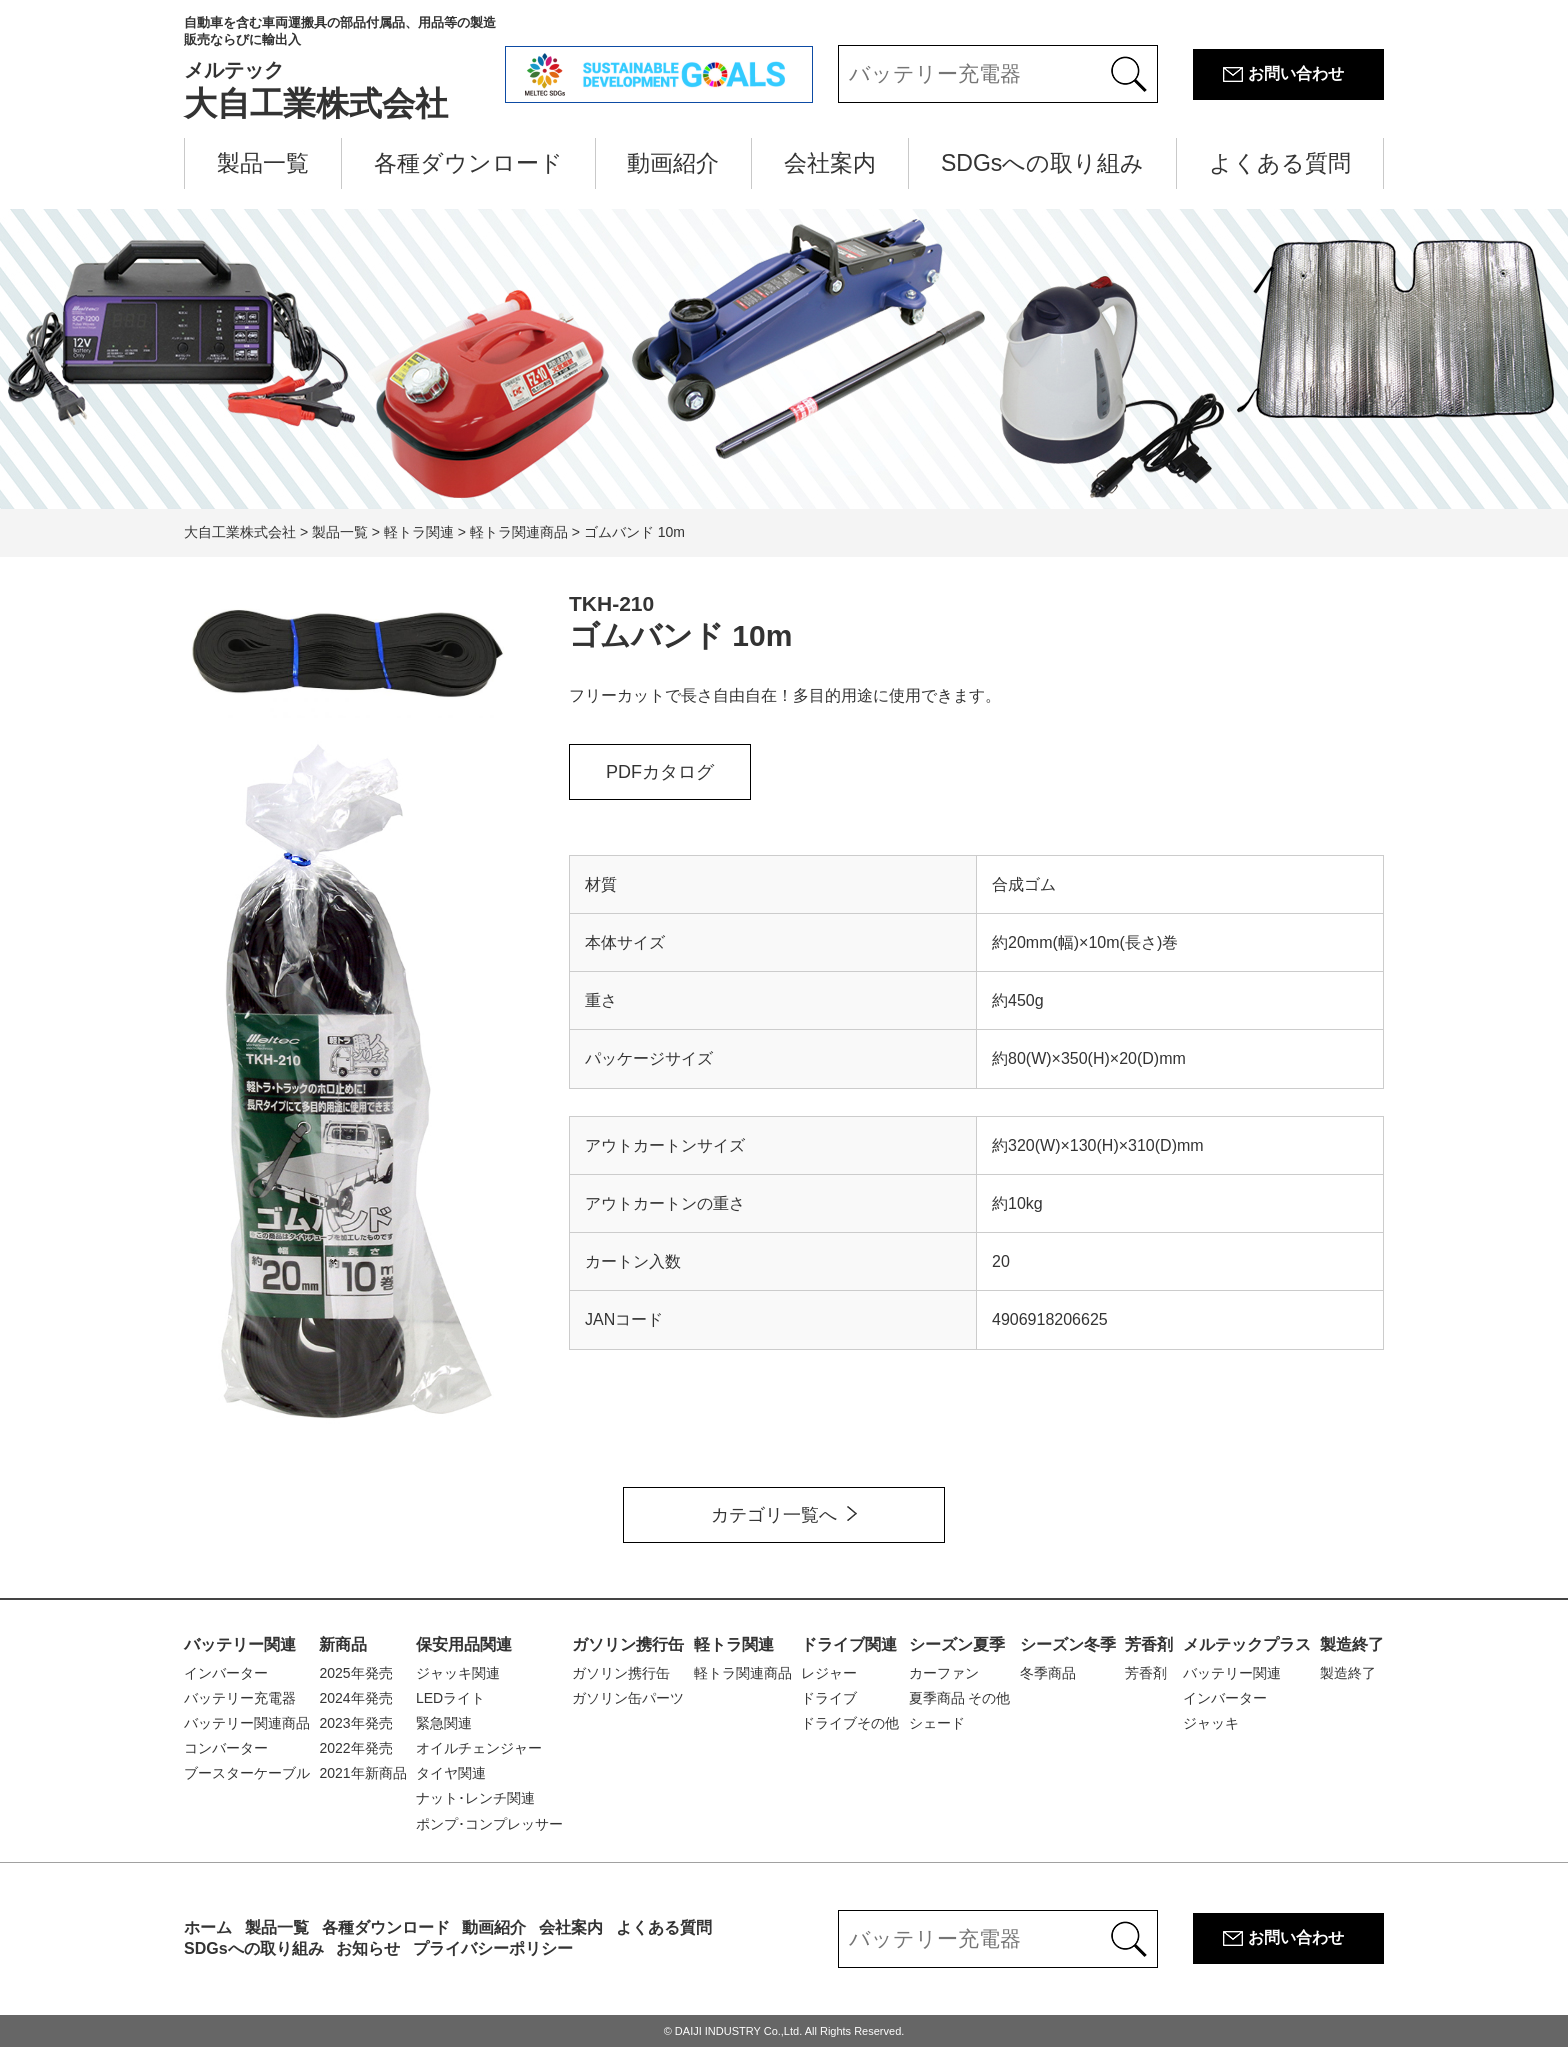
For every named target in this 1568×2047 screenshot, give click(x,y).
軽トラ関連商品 (743, 1673)
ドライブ (829, 1698)
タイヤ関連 (451, 1773)
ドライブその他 (850, 1723)
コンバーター (226, 1748)
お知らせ (368, 1948)
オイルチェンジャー (479, 1748)
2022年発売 (355, 1748)
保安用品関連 (464, 1644)
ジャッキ (1211, 1723)
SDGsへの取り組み (1042, 163)
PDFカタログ (660, 772)
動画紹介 (673, 163)
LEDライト (450, 1698)
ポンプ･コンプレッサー (489, 1824)
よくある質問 (1280, 163)
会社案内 (830, 163)
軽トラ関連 (734, 1644)
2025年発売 (355, 1673)
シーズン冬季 (1068, 1644)
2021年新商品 (362, 1773)
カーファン (944, 1673)
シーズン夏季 (957, 1644)
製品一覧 (263, 163)
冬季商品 (1048, 1673)
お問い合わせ (1296, 73)
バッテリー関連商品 (247, 1723)
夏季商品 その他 (960, 1698)
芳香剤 (1149, 1644)
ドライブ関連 (849, 1644)
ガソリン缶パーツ (628, 1698)
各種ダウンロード (468, 163)
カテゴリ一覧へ (774, 1515)
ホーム (208, 1927)
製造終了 (1352, 1644)
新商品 (343, 1644)
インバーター (226, 1673)
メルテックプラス (1247, 1644)
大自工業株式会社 (344, 68)
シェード (937, 1723)
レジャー (829, 1673)
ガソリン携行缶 (628, 1644)
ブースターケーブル (247, 1773)
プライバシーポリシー (493, 1948)
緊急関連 (444, 1723)
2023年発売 (355, 1723)
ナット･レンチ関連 (475, 1798)
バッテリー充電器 (240, 1698)
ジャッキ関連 (458, 1673)
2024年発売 (355, 1698)
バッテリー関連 (240, 1644)
